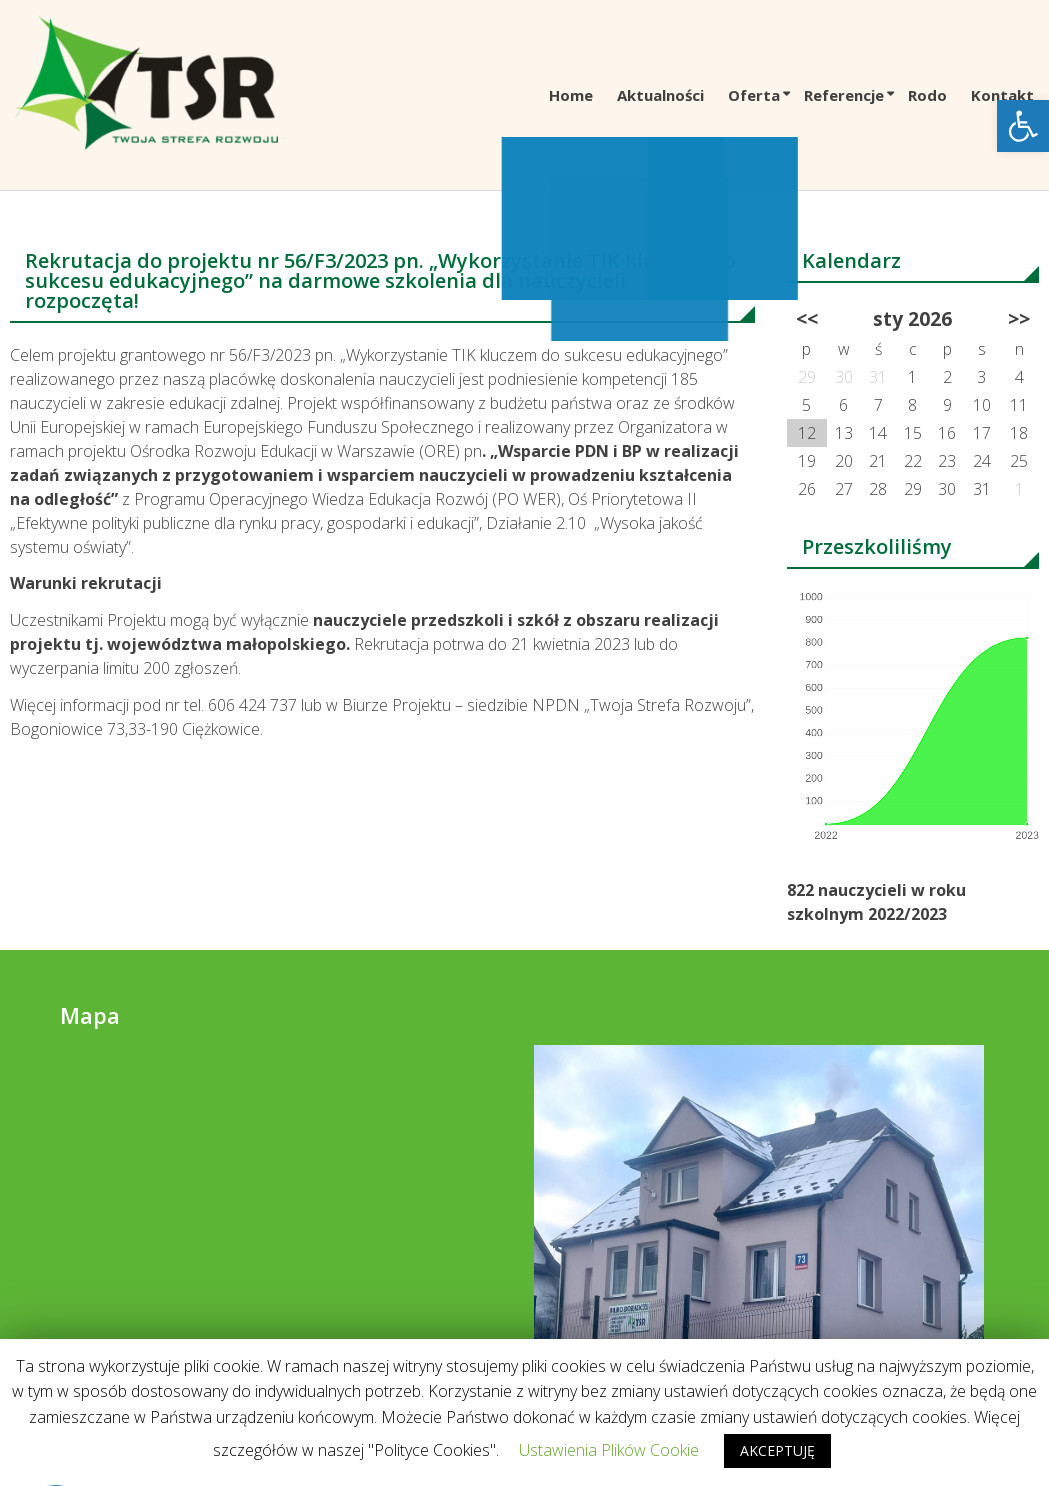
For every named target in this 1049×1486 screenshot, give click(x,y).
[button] (1023, 126)
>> (1019, 318)
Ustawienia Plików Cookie (609, 1450)
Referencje (844, 95)
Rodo (927, 95)
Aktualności (660, 95)
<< (807, 318)
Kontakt (1002, 95)
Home (571, 95)
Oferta (754, 95)
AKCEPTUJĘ (777, 1450)
